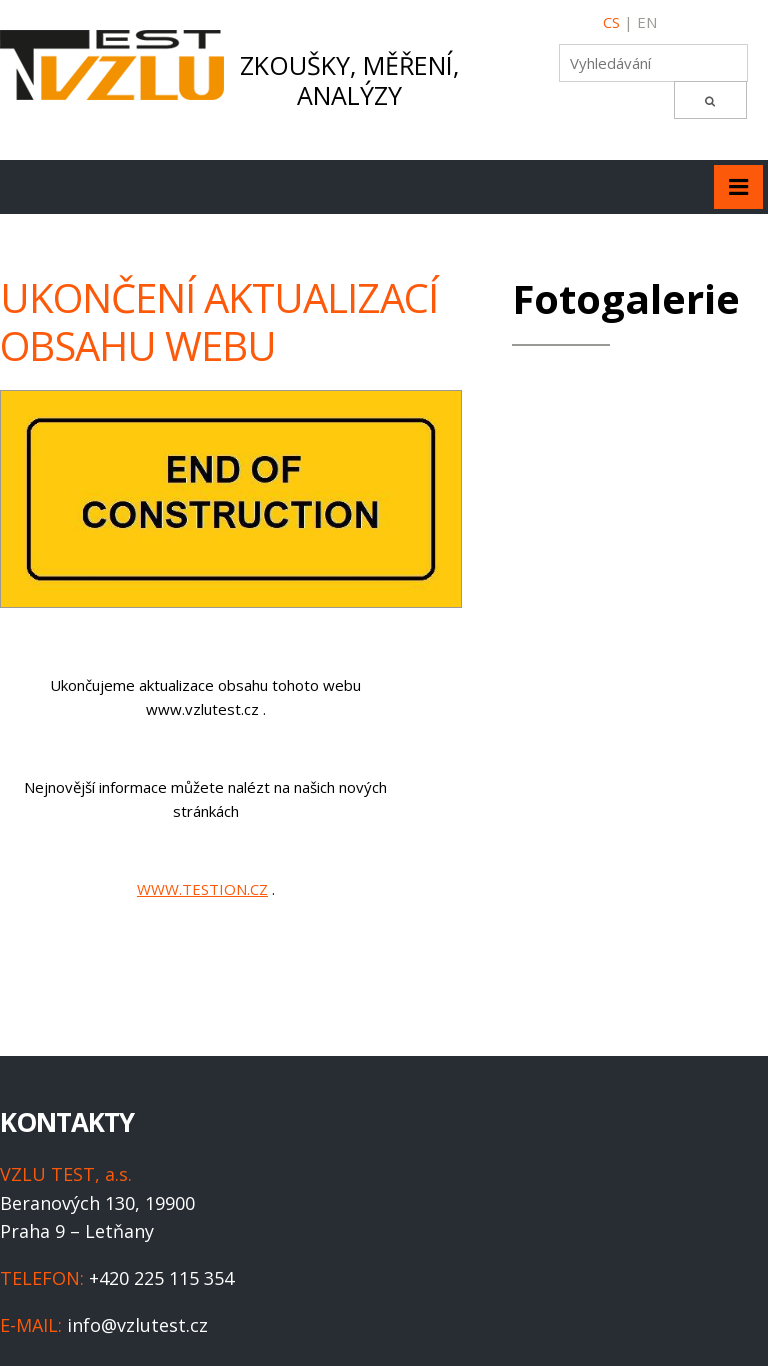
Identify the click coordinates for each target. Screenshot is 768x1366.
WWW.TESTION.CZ (202, 889)
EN (647, 22)
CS (611, 22)
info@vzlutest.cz (137, 1325)
